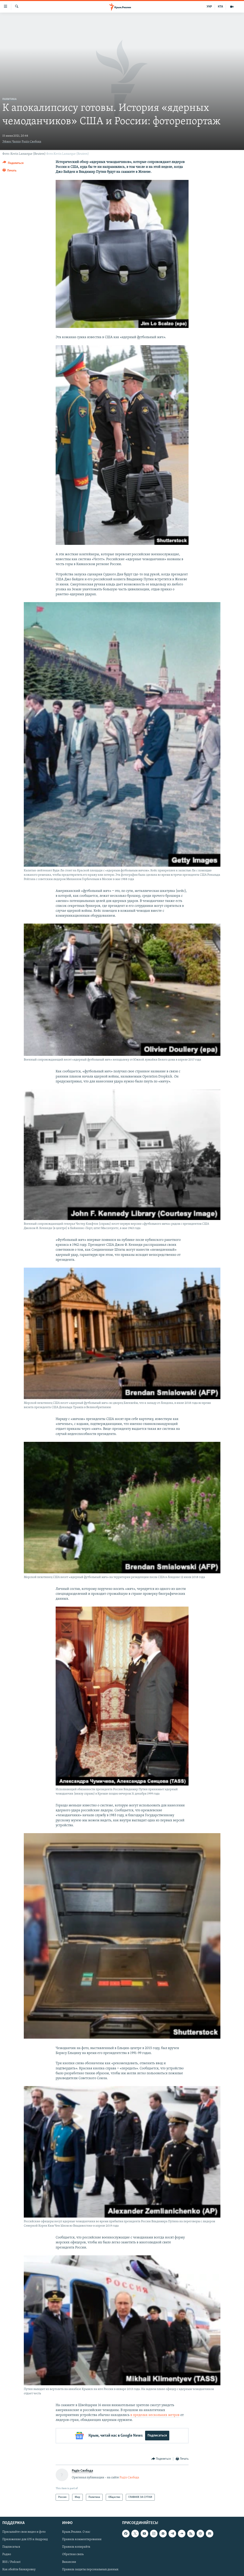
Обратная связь (73, 2554)
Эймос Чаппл (11, 141)
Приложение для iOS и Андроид (25, 2539)
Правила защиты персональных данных (90, 2569)
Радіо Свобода (31, 141)
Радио (6, 2554)
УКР (209, 6)
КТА (220, 6)
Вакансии (69, 2562)
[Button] (13, 164)
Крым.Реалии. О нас (76, 2531)
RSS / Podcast (11, 2562)
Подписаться (157, 2435)
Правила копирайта (76, 2547)
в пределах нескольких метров (155, 2415)
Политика (9, 99)
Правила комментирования (81, 2539)
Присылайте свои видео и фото (24, 2531)
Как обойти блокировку (19, 2569)
